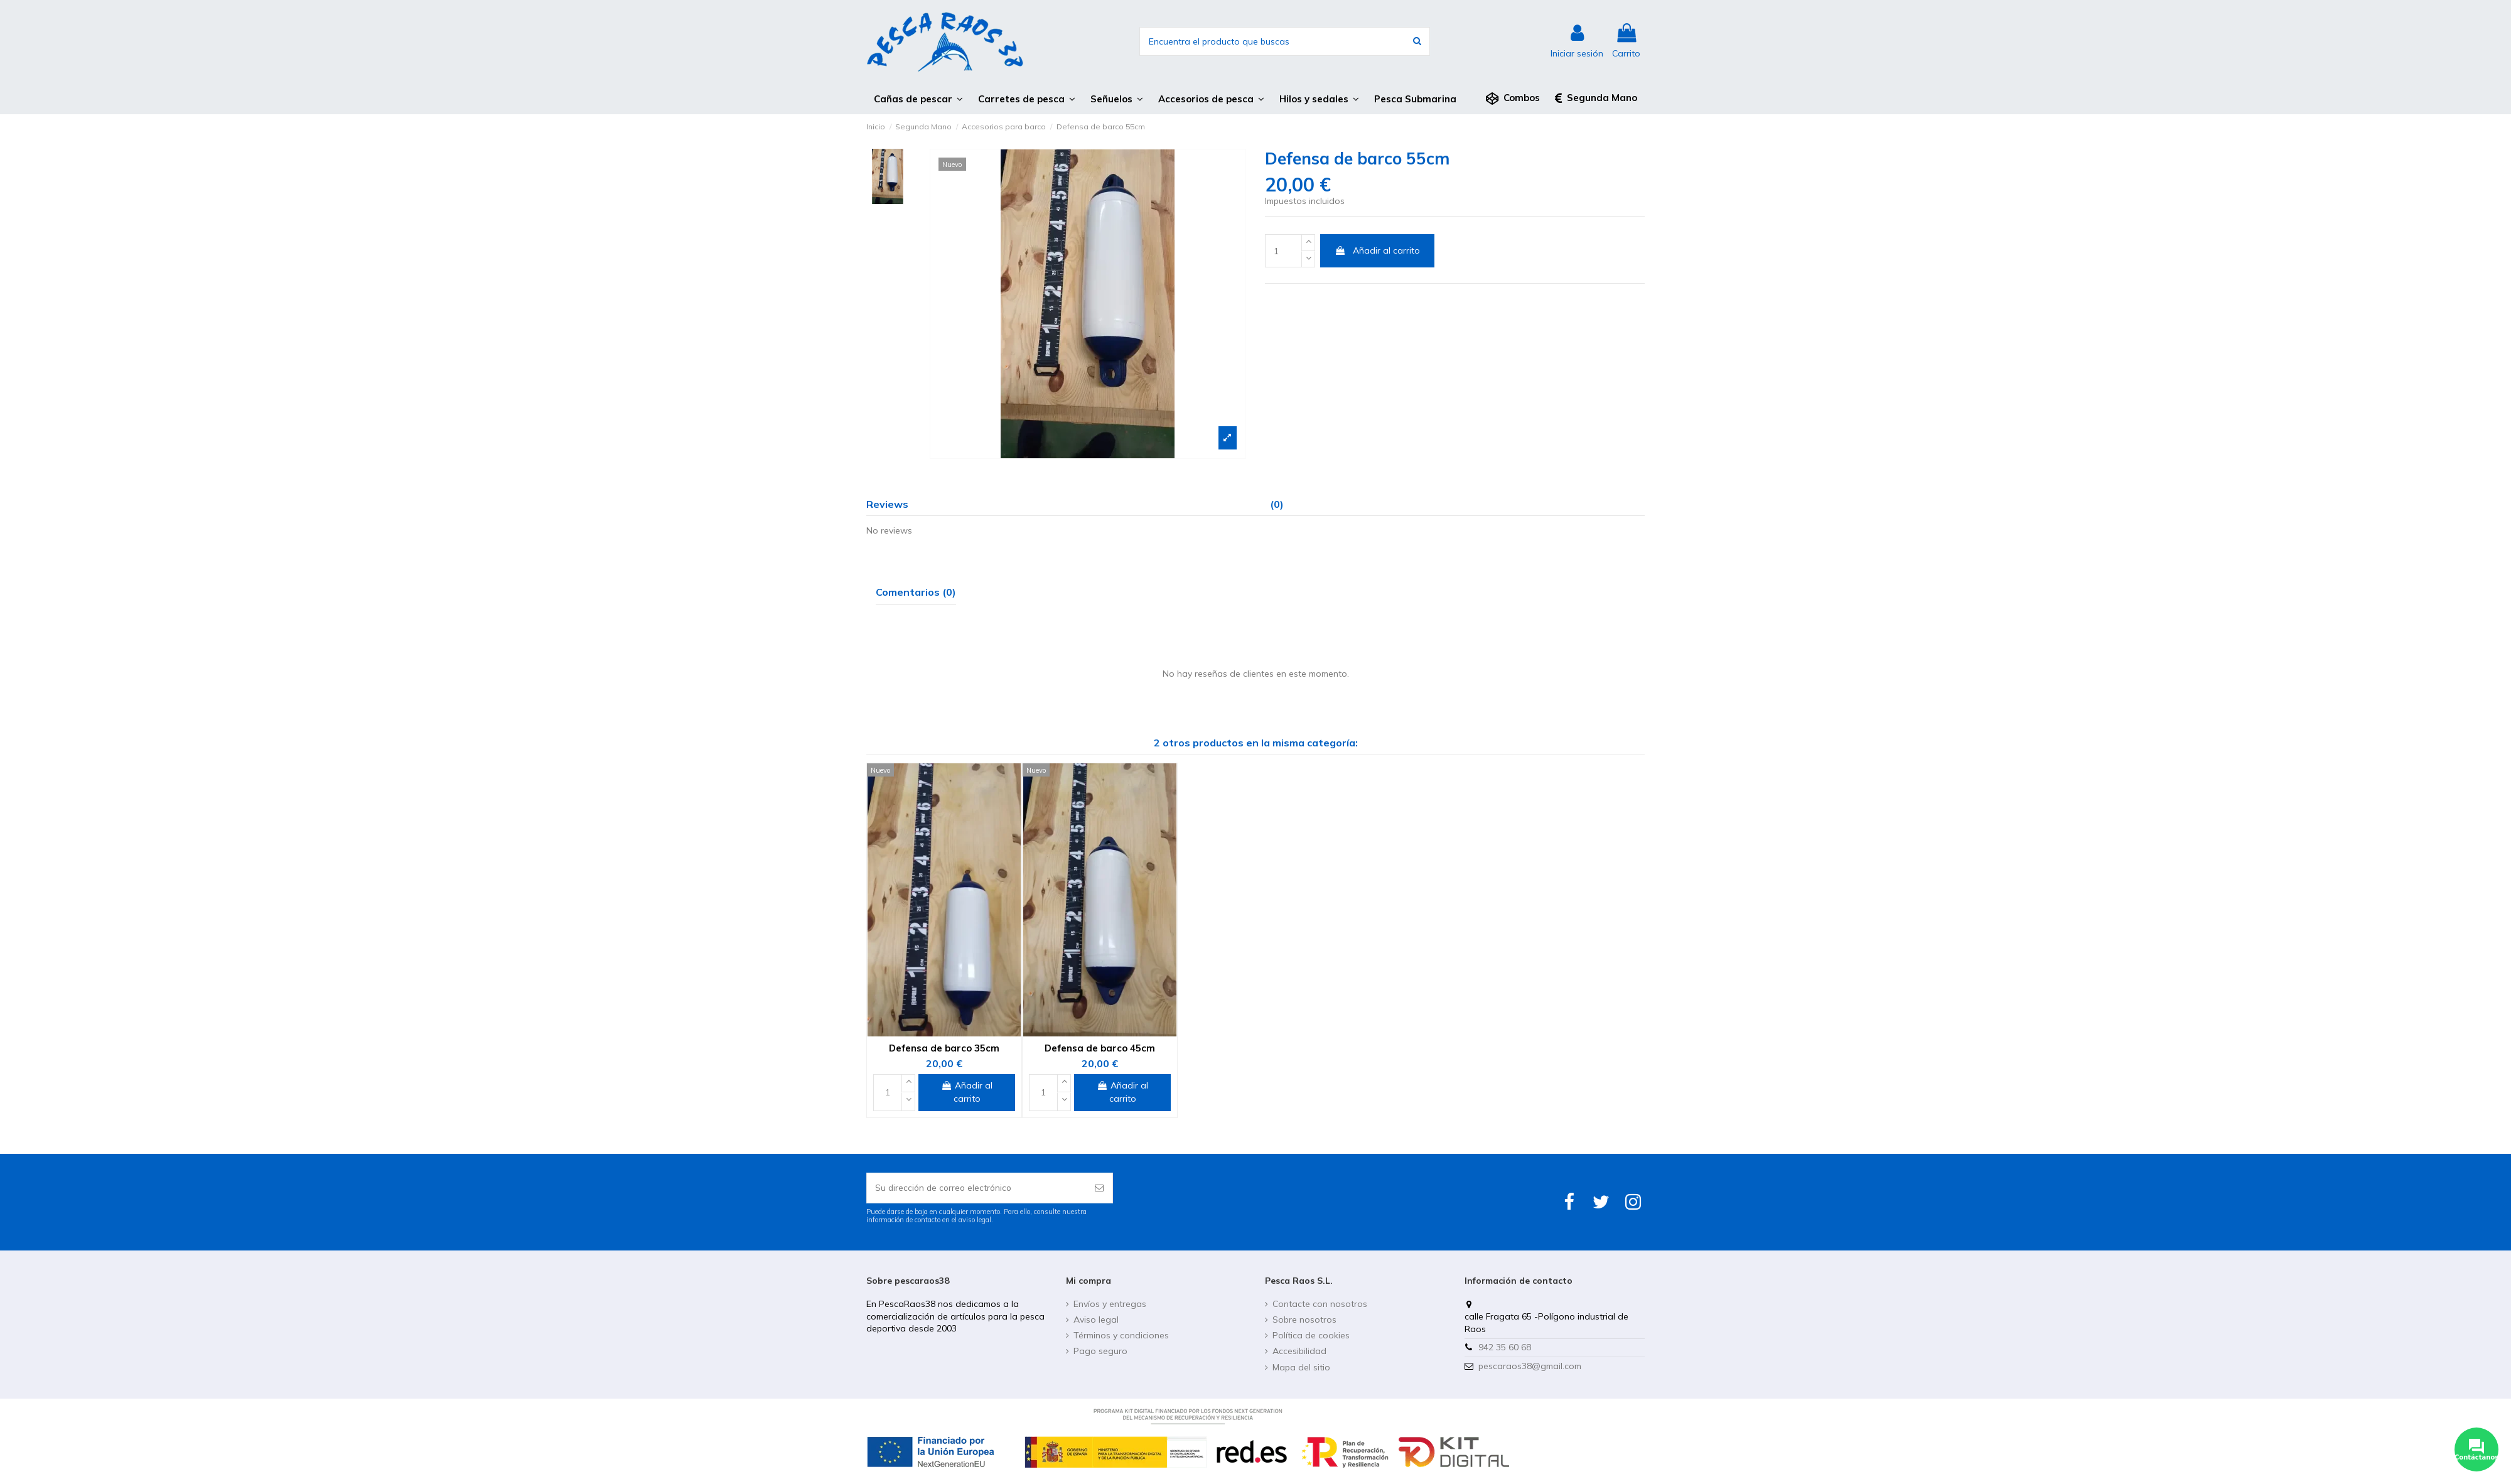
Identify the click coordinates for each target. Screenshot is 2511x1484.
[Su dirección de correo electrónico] (976, 1188)
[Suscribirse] (1099, 1188)
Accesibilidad (1299, 1352)
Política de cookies (1311, 1336)
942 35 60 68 (1504, 1348)
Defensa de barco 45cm (1100, 1048)
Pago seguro (1100, 1352)
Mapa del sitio (1301, 1368)
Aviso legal (1096, 1320)
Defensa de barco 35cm (944, 1048)
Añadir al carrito (1377, 250)
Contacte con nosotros (1319, 1305)
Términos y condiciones (1121, 1336)
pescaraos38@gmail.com (1529, 1367)
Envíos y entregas (1109, 1305)
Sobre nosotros (1304, 1320)
